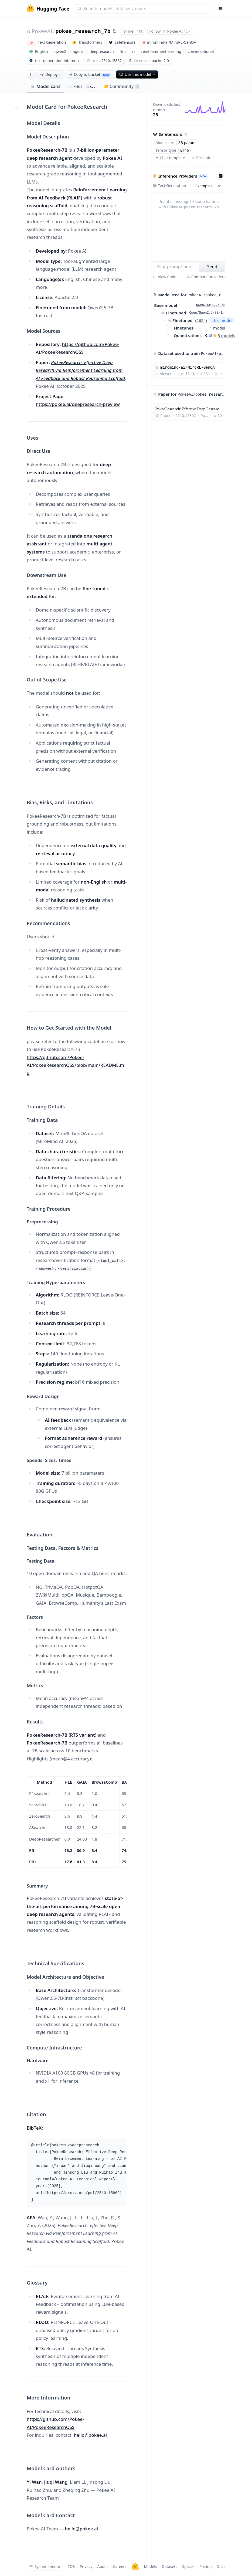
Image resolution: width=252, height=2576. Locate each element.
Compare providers (205, 276)
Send (212, 267)
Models (150, 2566)
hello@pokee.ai (90, 2435)
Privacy (86, 2566)
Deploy (51, 74)
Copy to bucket (90, 74)
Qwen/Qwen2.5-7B (210, 305)
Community (121, 86)
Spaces (188, 2566)
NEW (203, 176)
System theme (44, 2566)
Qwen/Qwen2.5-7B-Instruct (207, 313)
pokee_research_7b (82, 31)
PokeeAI (42, 31)
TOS (71, 2566)
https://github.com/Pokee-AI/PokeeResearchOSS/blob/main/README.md (75, 1065)
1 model (217, 328)
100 (140, 31)
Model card (45, 86)
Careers (119, 2566)
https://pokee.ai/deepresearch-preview (78, 404)
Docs (221, 2566)
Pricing (205, 2566)
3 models (226, 335)
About (102, 2566)
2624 (201, 320)
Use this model (137, 74)
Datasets (169, 2566)
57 (188, 31)
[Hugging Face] (135, 2566)
